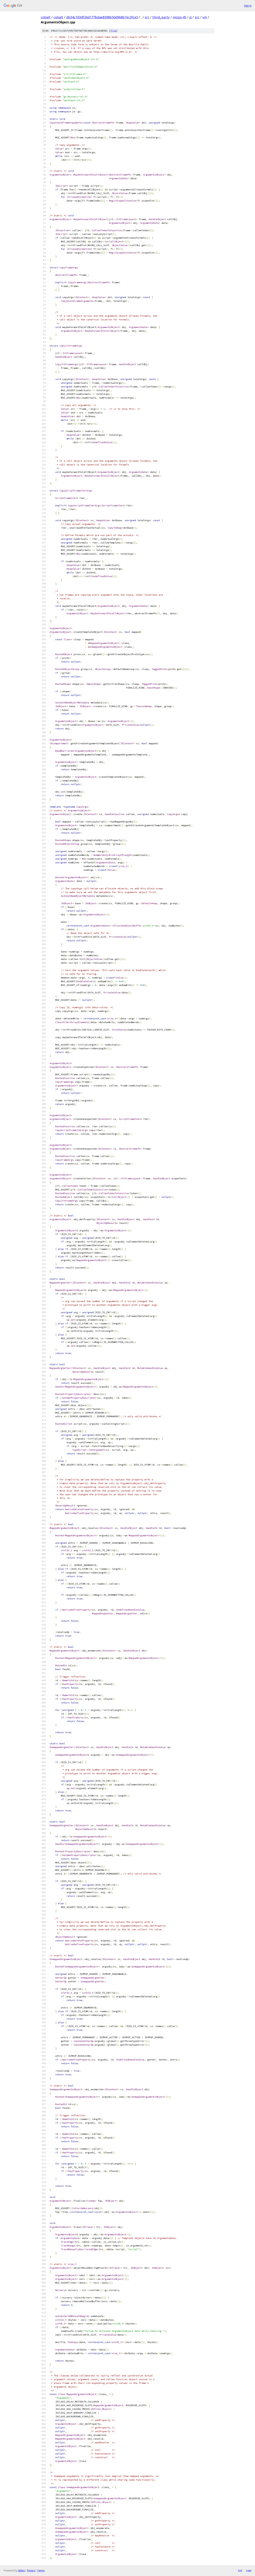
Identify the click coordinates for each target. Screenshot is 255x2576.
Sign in (247, 5)
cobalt (45, 17)
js (190, 17)
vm (204, 17)
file (113, 30)
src (147, 17)
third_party (161, 17)
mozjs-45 (179, 17)
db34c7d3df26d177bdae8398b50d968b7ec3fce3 (102, 17)
